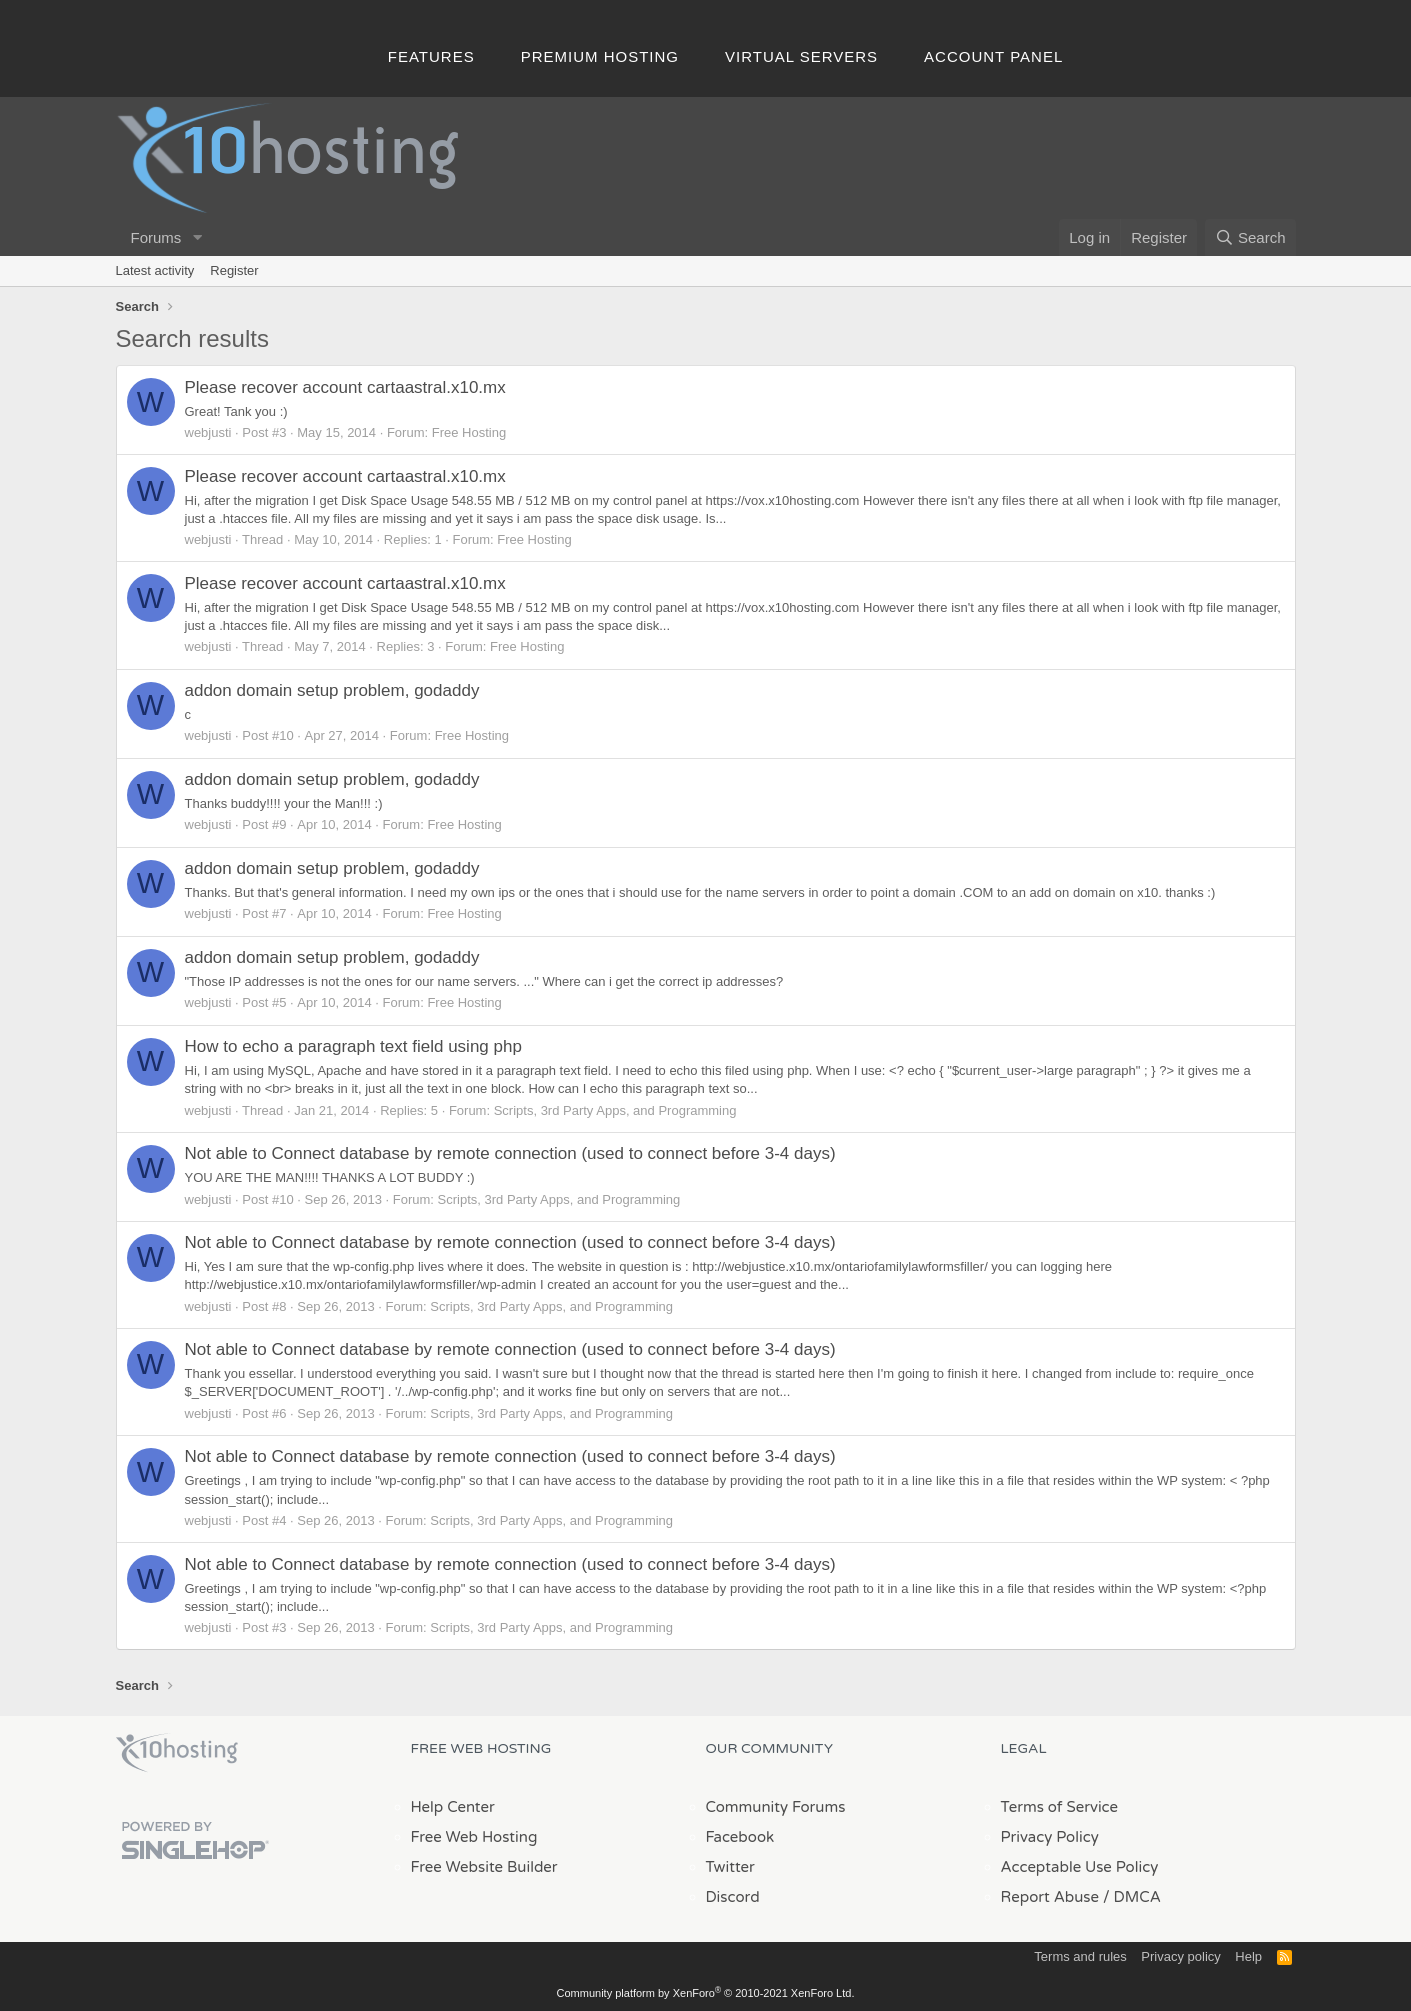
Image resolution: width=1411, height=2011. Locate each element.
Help (1248, 1956)
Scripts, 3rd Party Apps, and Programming (615, 1110)
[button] (197, 237)
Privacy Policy (1050, 1837)
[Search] (1250, 237)
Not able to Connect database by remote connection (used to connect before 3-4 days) (510, 1153)
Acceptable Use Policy (1080, 1867)
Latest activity (155, 270)
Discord (733, 1897)
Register (234, 270)
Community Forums (776, 1807)
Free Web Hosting (474, 1837)
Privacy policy (1180, 1956)
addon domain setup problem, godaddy (332, 690)
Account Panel (993, 56)
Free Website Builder (484, 1867)
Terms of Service (1060, 1807)
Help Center (453, 1807)
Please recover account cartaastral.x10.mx (345, 387)
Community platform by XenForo (706, 1993)
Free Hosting (469, 432)
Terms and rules (1080, 1956)
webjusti (208, 432)
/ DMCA (1132, 1897)
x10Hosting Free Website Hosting (177, 1753)
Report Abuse (1050, 1897)
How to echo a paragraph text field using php (353, 1046)
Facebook (740, 1837)
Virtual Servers (801, 56)
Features (431, 56)
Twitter (730, 1867)
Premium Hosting (600, 56)
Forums (156, 237)
